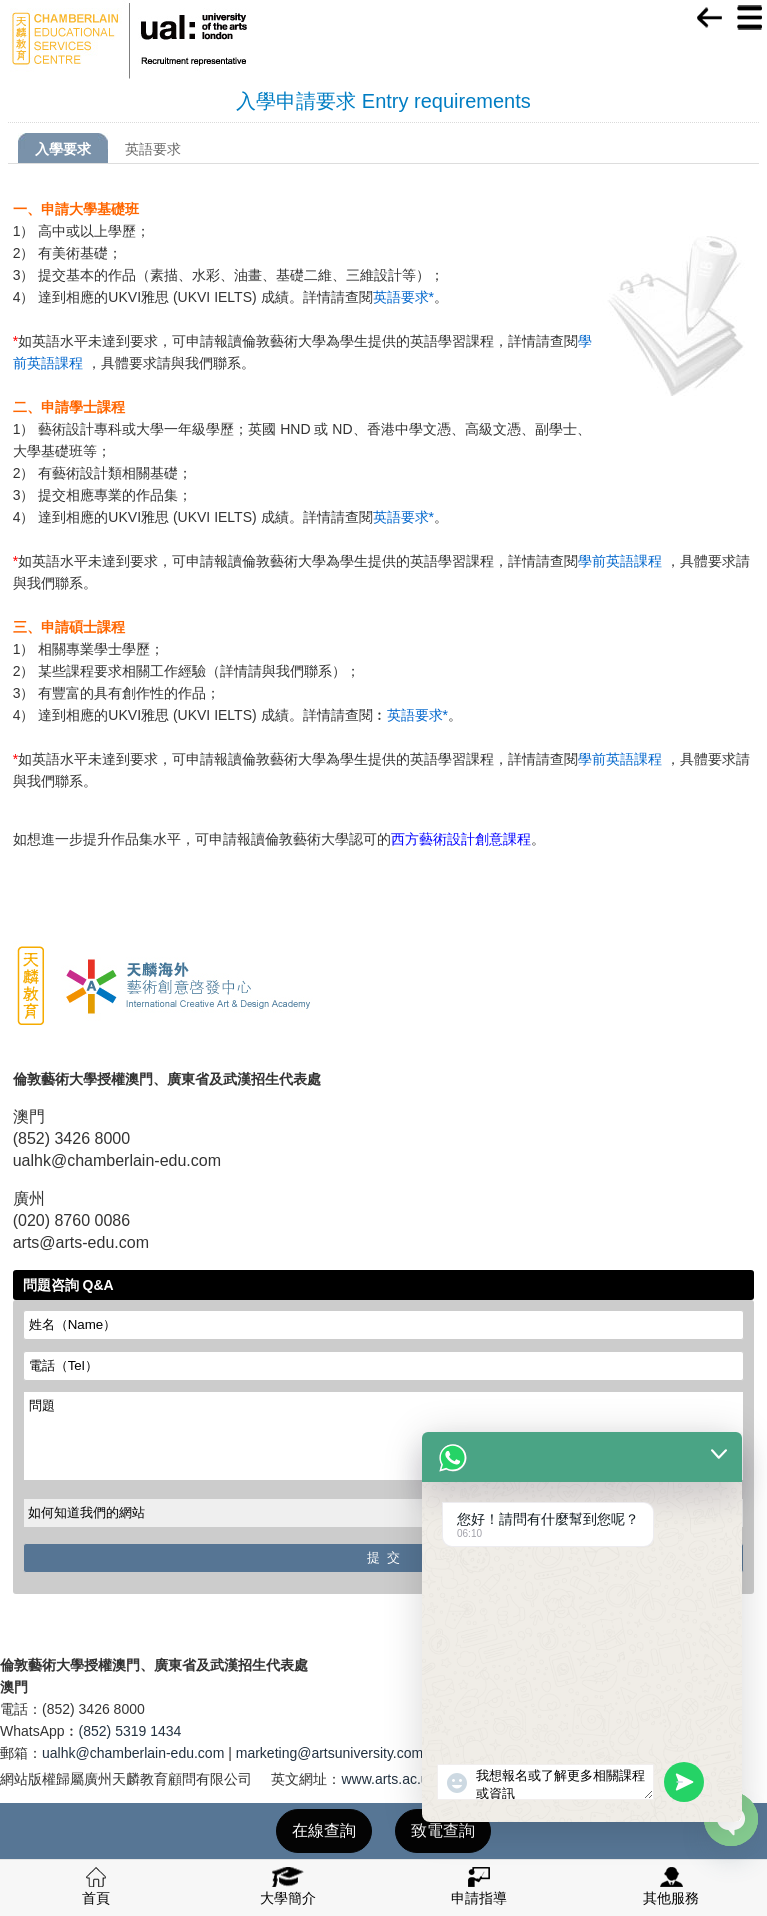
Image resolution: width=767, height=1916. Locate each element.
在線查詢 (324, 1830)
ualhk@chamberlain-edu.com (133, 1753)
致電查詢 (443, 1830)
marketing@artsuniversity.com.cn (339, 1753)
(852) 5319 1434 (130, 1731)
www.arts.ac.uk (388, 1779)
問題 (384, 1436)
